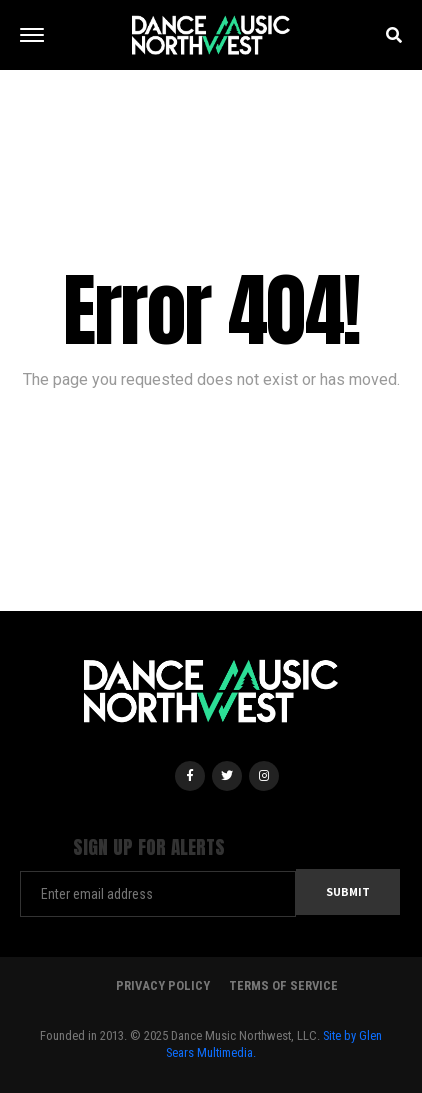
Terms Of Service (283, 985)
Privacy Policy (163, 985)
